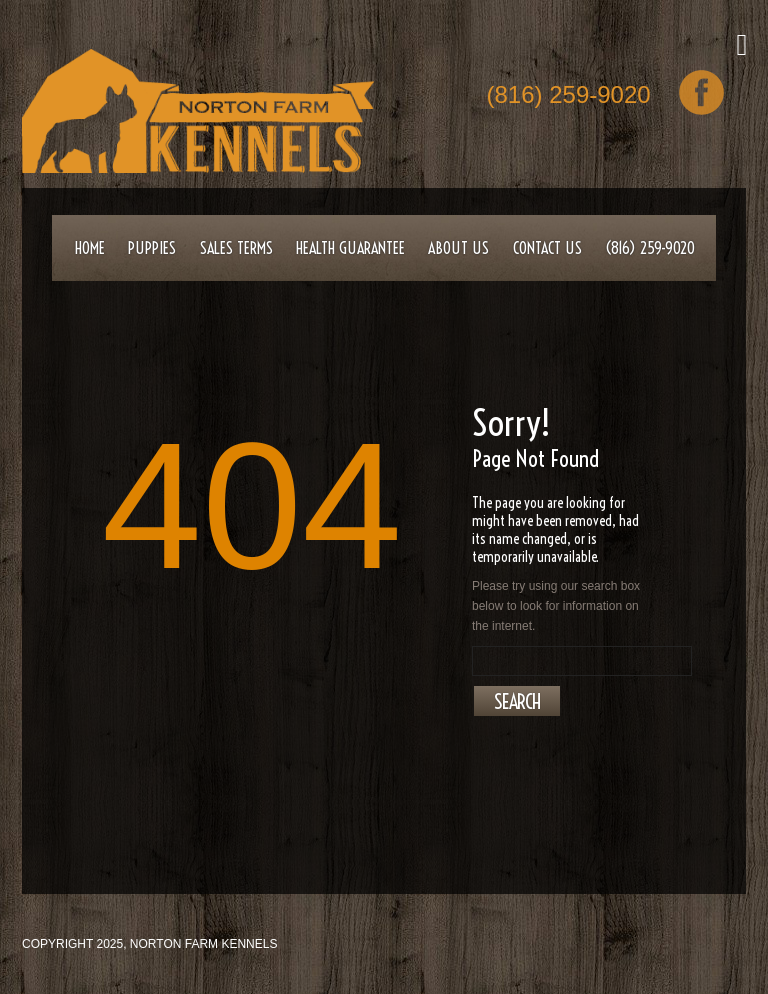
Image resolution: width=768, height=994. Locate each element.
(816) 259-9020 (569, 96)
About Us (458, 248)
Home (90, 248)
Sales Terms (236, 248)
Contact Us (547, 248)
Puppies (152, 248)
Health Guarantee (350, 248)
